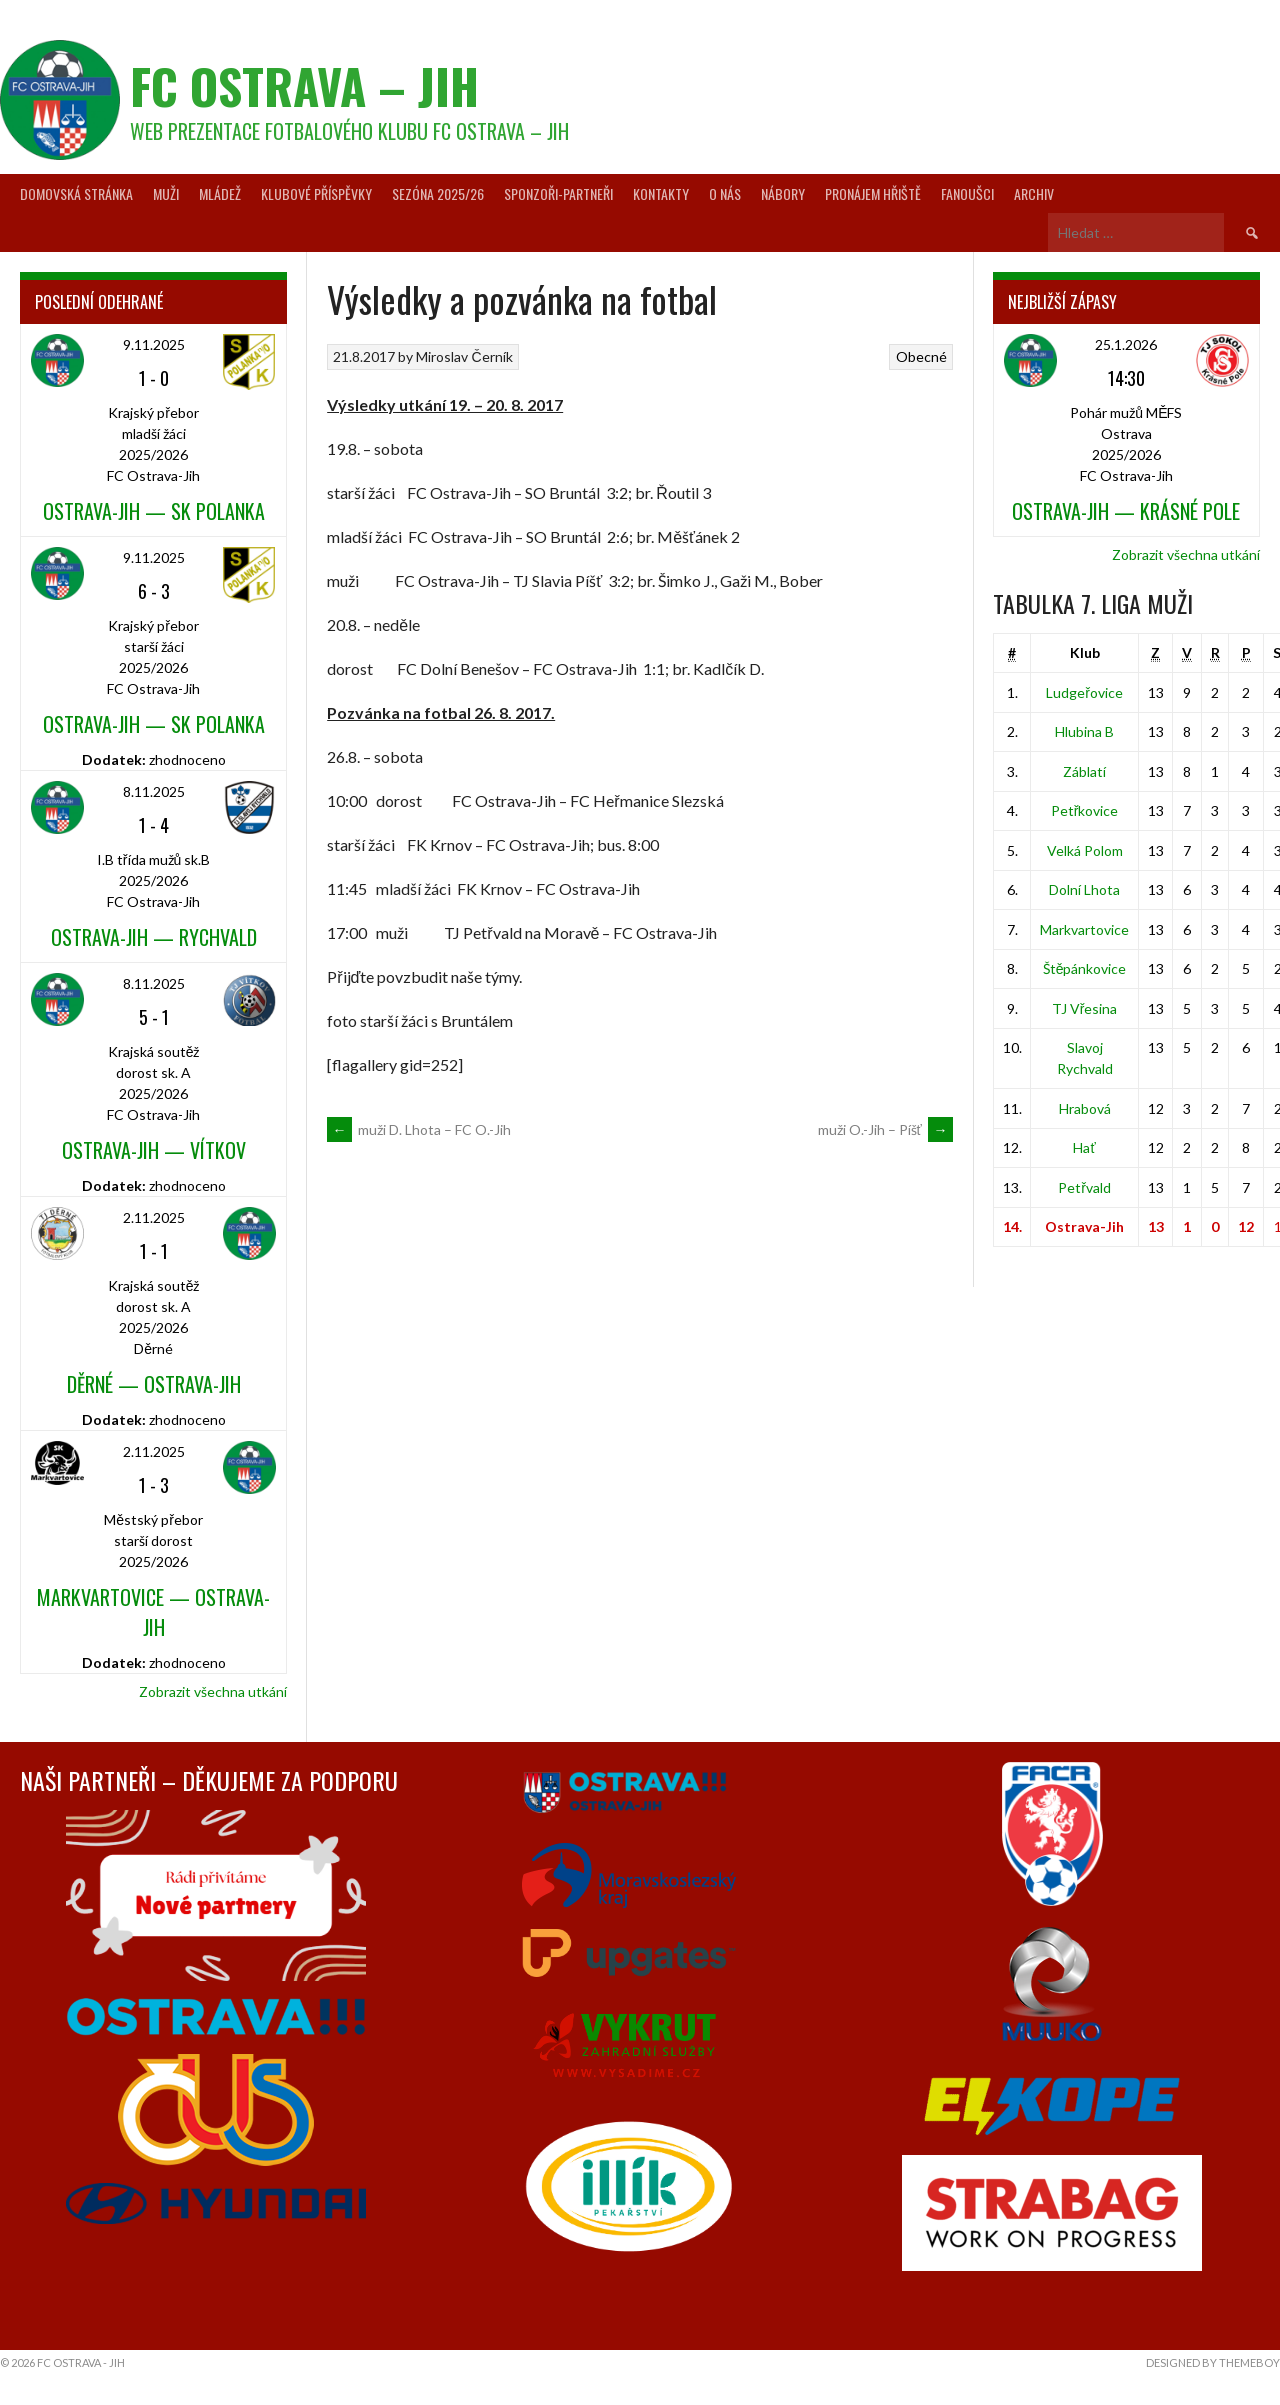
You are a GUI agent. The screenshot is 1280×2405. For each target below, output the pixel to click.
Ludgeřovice (1084, 692)
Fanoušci (967, 193)
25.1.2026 (1126, 344)
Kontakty (661, 193)
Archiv (1034, 193)
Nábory (783, 193)
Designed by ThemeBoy (1213, 2362)
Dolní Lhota (1084, 889)
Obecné (921, 356)
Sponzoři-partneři (558, 193)
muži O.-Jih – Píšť (885, 1129)
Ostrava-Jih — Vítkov (154, 1150)
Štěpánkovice (1085, 968)
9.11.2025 (154, 344)
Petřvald (1084, 1187)
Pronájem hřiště (873, 193)
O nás (725, 193)
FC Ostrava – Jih (304, 85)
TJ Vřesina (1085, 1008)
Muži (166, 193)
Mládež (220, 193)
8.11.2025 (154, 791)
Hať (1084, 1147)
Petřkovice (1085, 810)
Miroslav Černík (464, 356)
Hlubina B (1084, 731)
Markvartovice (1084, 929)
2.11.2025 (154, 1217)
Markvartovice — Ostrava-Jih (153, 1612)
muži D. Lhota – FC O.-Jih (419, 1129)
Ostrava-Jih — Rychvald (154, 937)
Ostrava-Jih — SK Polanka (154, 511)
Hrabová (1085, 1108)
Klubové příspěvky (316, 193)
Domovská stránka (76, 193)
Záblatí (1084, 771)
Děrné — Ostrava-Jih (154, 1384)
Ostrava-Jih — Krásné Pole (1126, 511)
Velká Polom (1085, 850)
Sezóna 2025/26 (438, 193)
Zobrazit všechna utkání (213, 1691)
